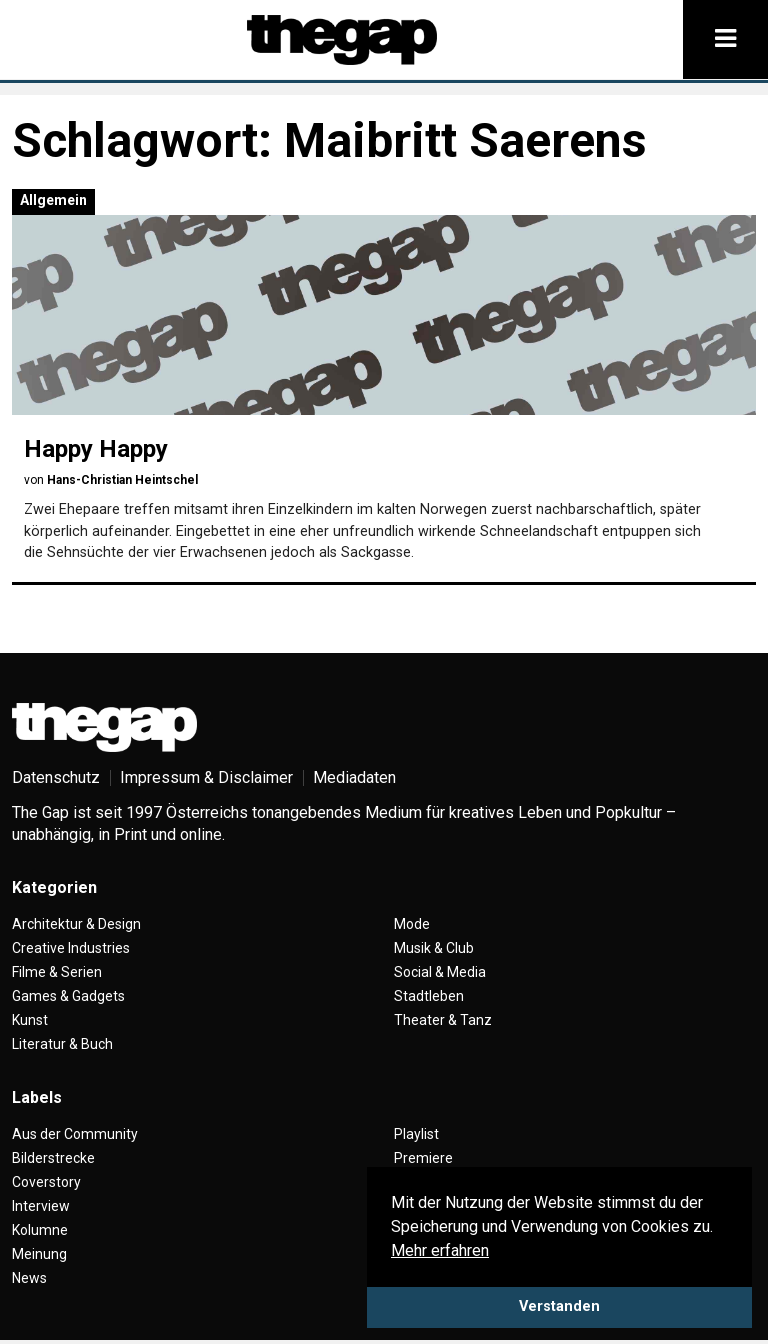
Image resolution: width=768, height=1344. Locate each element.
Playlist (416, 1134)
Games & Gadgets (68, 996)
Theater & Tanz (443, 1020)
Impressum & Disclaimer (206, 777)
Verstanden (559, 1306)
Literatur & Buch (62, 1044)
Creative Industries (71, 948)
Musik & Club (434, 948)
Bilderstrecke (53, 1158)
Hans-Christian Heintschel (122, 480)
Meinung (39, 1254)
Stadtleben (429, 996)
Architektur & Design (76, 924)
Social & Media (440, 972)
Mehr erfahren (440, 1250)
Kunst (30, 1020)
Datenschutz (56, 777)
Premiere (423, 1158)
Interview (41, 1206)
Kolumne (40, 1230)
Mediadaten (354, 777)
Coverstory (46, 1182)
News (29, 1278)
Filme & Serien (57, 972)
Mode (412, 924)
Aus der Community (75, 1134)
